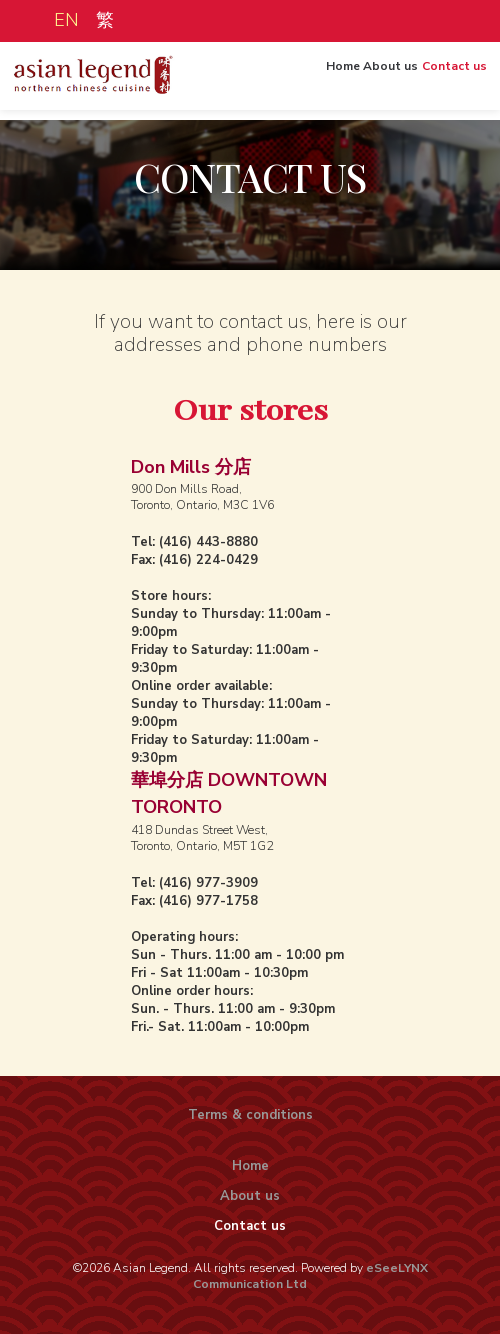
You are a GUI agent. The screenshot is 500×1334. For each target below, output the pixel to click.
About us (383, 83)
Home (332, 83)
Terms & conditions (250, 1115)
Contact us (449, 83)
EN (63, 20)
